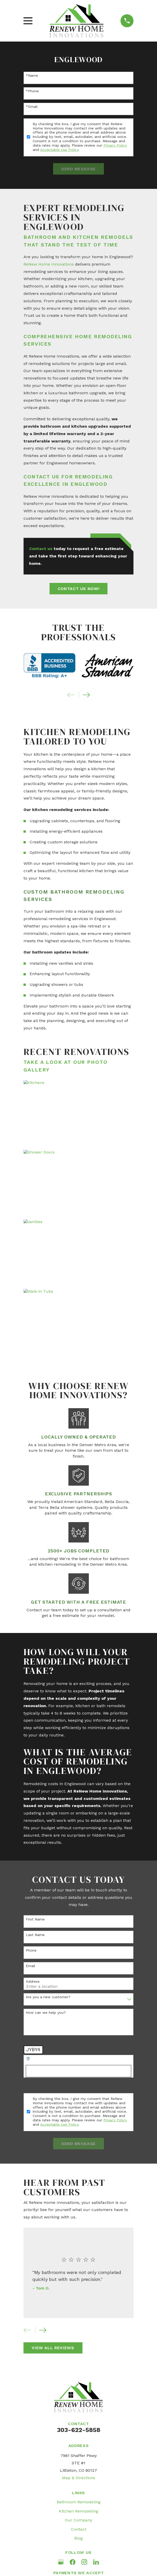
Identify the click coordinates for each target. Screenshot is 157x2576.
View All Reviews (53, 2347)
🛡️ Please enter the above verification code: (64, 2059)
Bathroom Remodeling (79, 2502)
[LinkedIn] (96, 2562)
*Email (32, 106)
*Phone (32, 91)
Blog (78, 2538)
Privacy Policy (115, 145)
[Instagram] (84, 2562)
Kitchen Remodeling (78, 2511)
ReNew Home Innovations (48, 264)
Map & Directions (78, 2477)
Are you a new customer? (48, 1997)
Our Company (78, 2520)
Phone (31, 1950)
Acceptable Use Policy (59, 150)
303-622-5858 (78, 2430)
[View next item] (86, 695)
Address (33, 1981)
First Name (35, 1919)
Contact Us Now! (79, 588)
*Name (32, 75)
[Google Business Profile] (61, 2562)
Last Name (35, 1935)
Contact (78, 2529)
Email (30, 1966)
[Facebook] (72, 2562)
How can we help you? (46, 2012)
